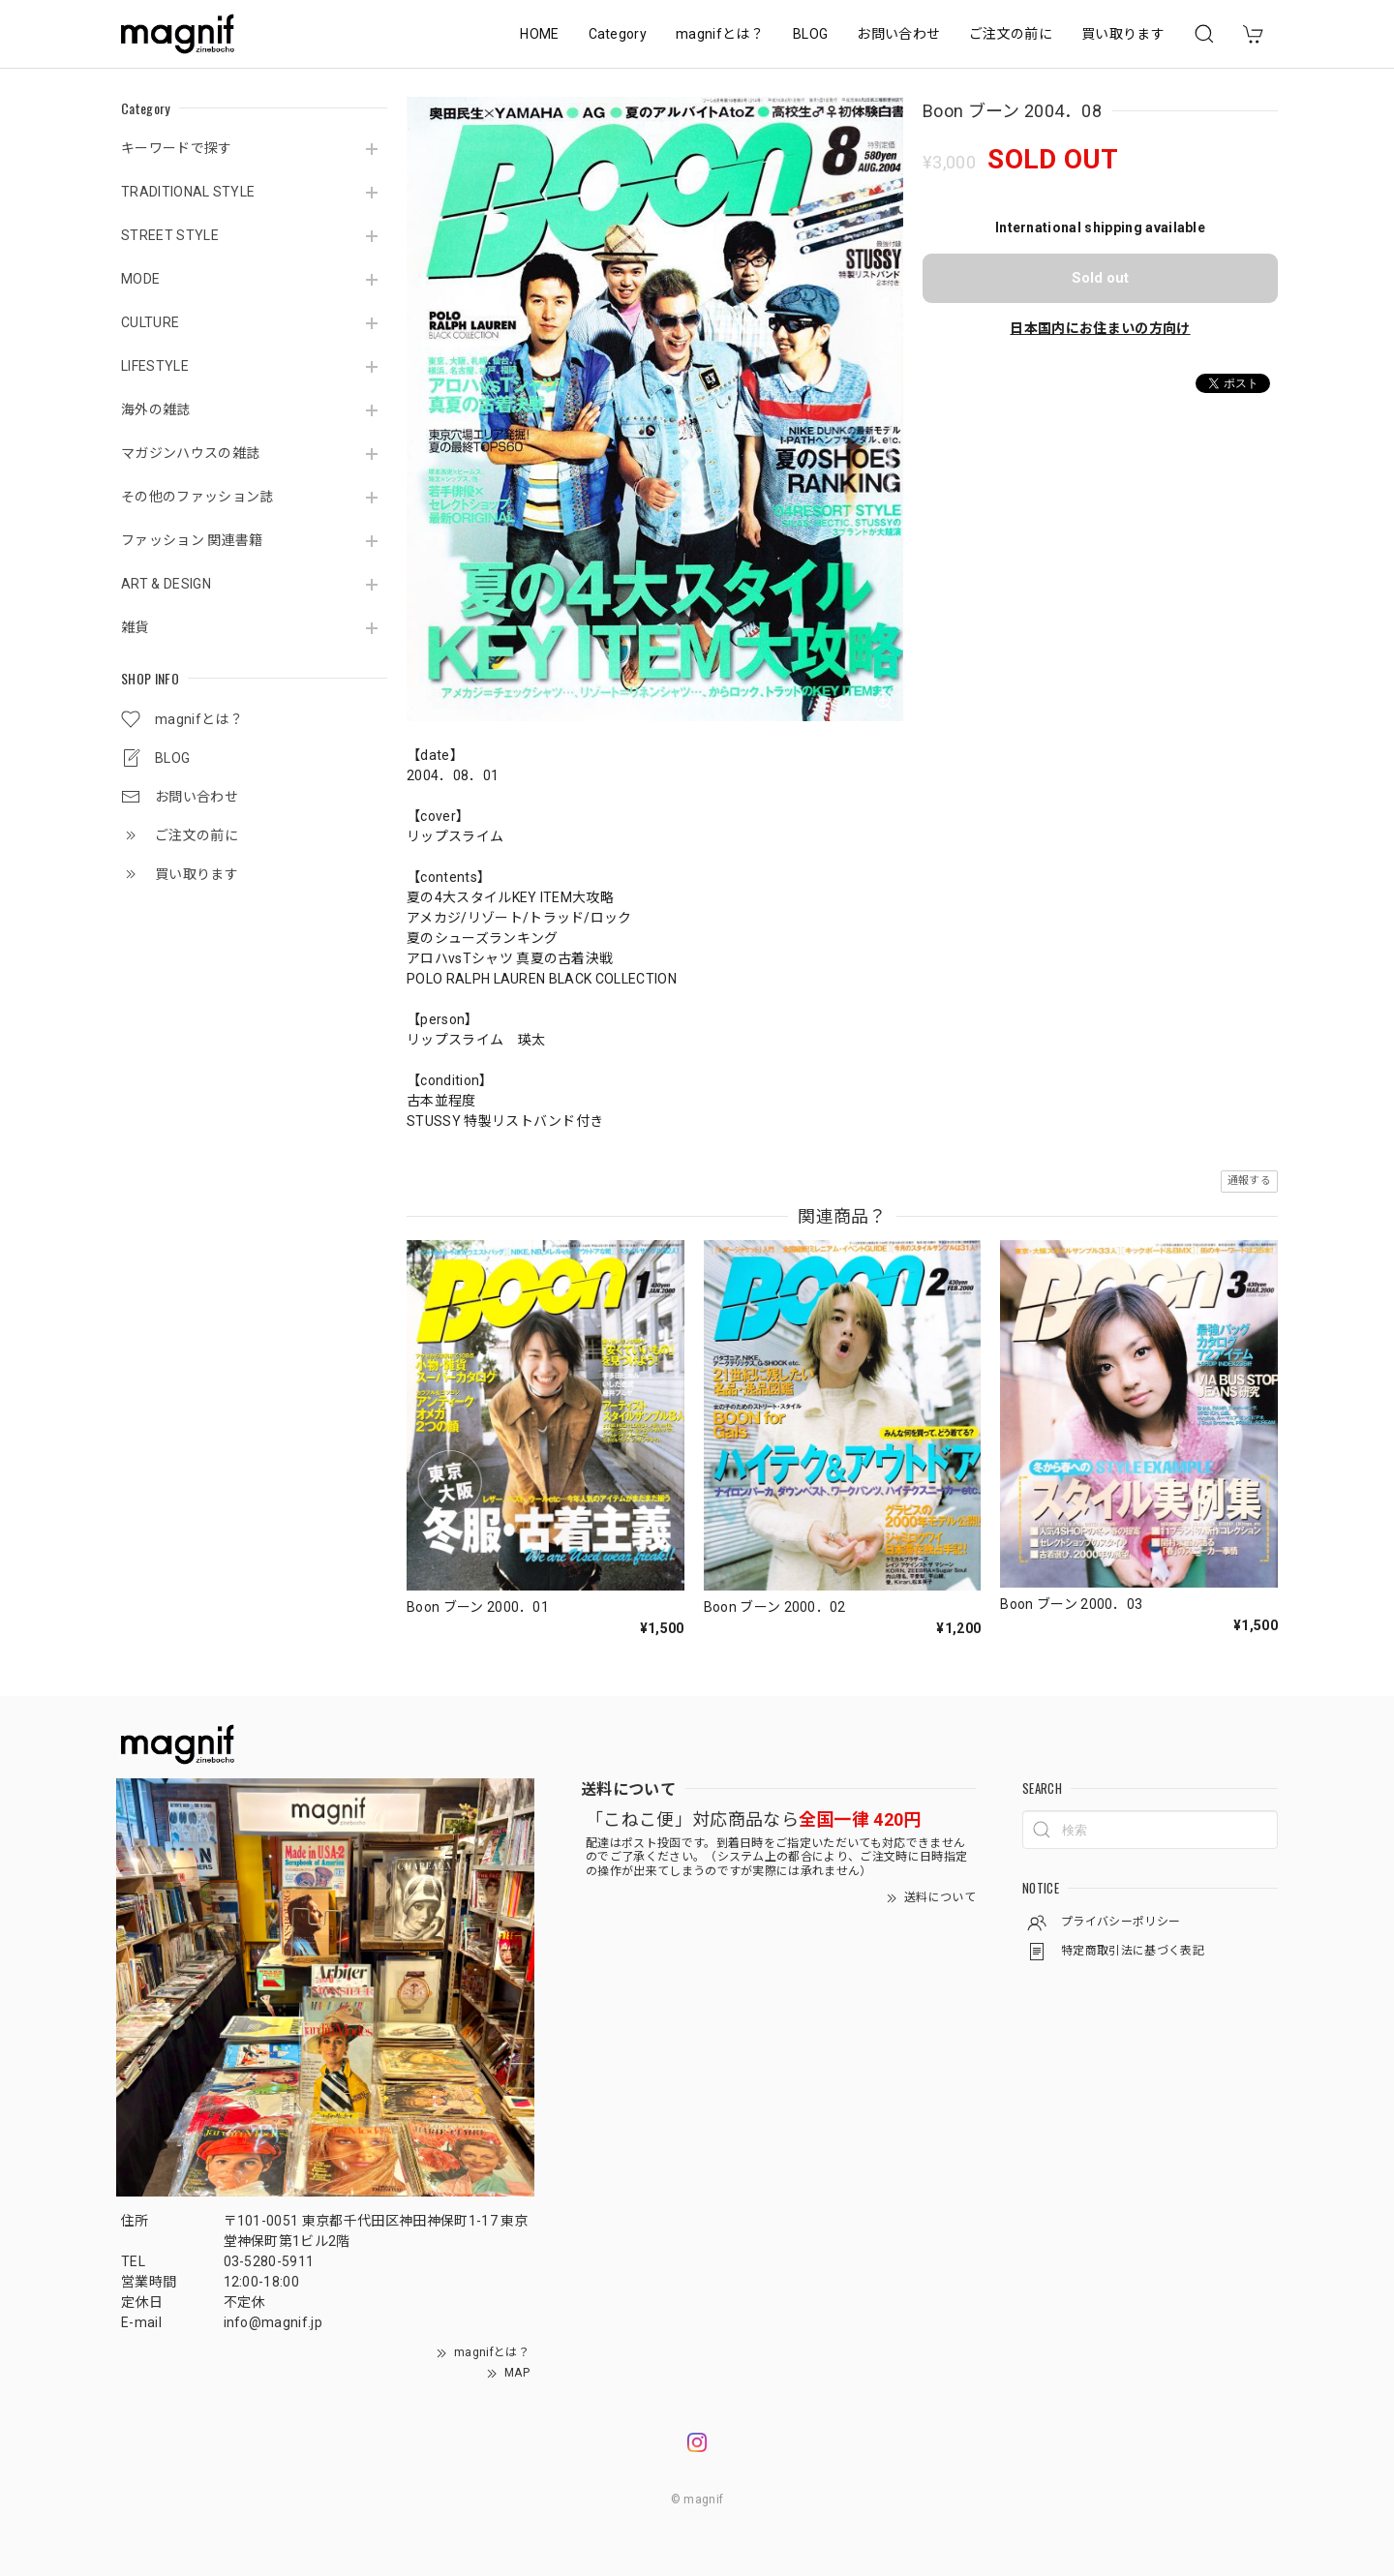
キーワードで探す (176, 148)
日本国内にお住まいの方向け (1100, 328)
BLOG (810, 34)
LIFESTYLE (155, 366)
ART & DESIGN (166, 583)
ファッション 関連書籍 (192, 540)
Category (618, 34)
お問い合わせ (898, 34)
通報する (1249, 1180)
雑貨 (135, 627)
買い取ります (1123, 34)
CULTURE (150, 322)
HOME (539, 34)
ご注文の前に (1010, 34)
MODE (140, 279)
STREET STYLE (170, 235)
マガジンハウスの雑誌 (190, 453)
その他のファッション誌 (197, 496)
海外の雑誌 (156, 409)
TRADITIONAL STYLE (188, 191)
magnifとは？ (720, 34)
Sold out (1100, 278)
